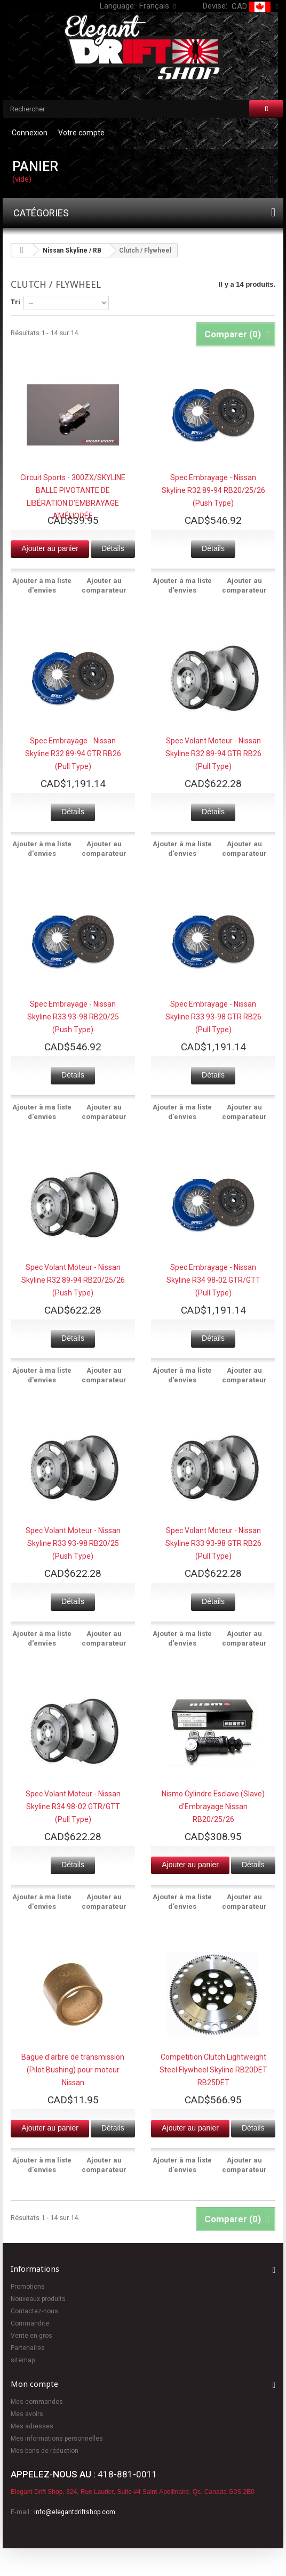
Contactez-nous (34, 2311)
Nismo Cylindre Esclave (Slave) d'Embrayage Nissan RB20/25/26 (213, 1806)
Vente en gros (31, 2335)
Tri (15, 302)
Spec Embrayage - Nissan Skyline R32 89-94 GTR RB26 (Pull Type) (73, 753)
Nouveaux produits (38, 2299)
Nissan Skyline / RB (72, 250)
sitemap (23, 2360)
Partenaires (28, 2348)
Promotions (28, 2286)
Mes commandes (37, 2401)
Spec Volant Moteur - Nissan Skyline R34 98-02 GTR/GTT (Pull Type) (73, 1806)
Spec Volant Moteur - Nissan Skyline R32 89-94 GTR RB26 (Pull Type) (213, 753)
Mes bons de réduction (44, 2451)
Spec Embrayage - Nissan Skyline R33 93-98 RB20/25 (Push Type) (73, 1017)
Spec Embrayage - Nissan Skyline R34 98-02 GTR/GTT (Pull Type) (213, 1280)
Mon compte (34, 2384)
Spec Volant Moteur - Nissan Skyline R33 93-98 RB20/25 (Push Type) (73, 1543)
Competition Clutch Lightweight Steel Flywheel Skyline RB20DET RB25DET (213, 2070)
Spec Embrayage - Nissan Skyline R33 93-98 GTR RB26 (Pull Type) (213, 1017)
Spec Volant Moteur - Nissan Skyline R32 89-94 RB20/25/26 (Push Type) (73, 1280)
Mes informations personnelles (57, 2438)
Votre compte (81, 132)
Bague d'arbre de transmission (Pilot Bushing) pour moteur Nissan (72, 2070)
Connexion (29, 132)
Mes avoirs (27, 2414)
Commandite (30, 2323)
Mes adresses (32, 2426)
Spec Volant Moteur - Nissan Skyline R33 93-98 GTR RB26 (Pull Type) (213, 1543)
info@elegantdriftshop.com (74, 2512)
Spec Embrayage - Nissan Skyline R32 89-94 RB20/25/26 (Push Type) (213, 490)
